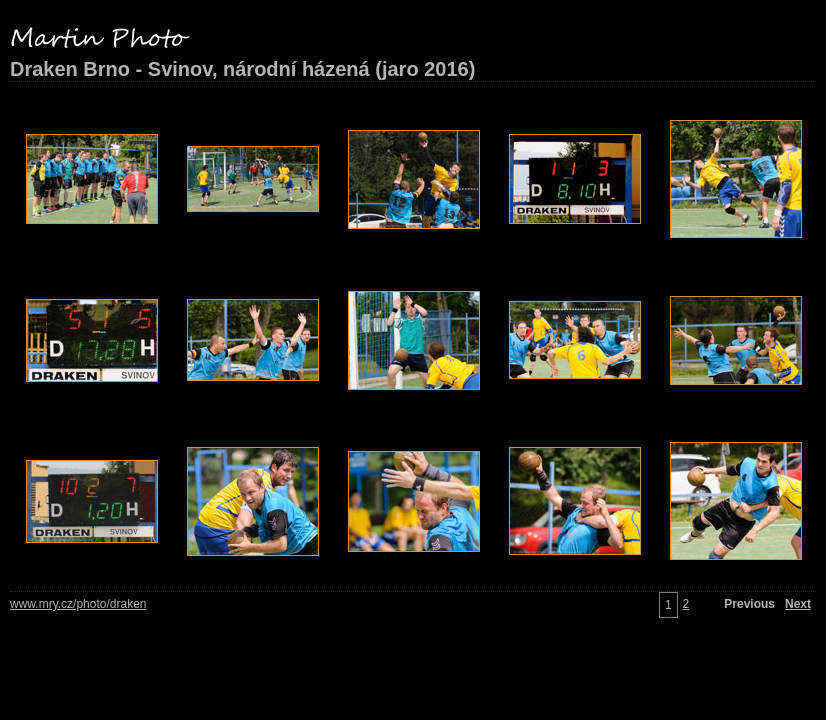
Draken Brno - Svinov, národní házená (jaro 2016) (242, 69)
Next (798, 604)
